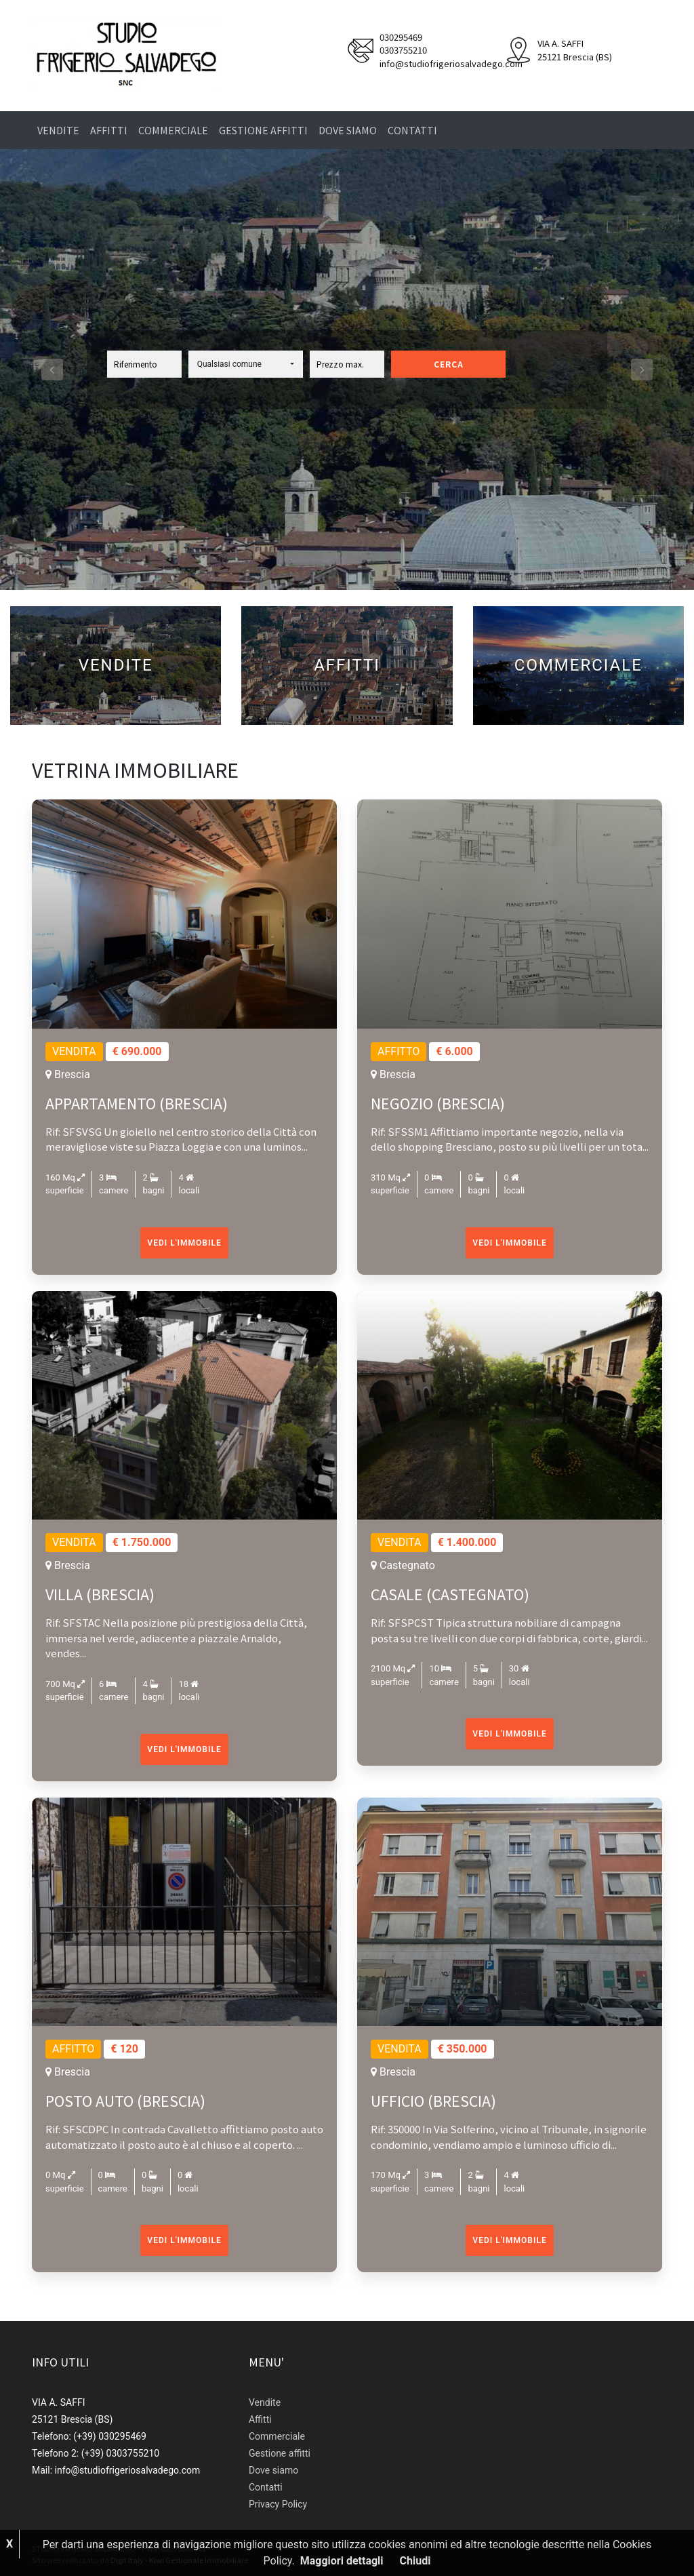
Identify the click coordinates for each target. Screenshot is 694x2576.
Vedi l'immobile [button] (184, 1243)
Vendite (58, 130)
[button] (246, 364)
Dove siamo (348, 130)
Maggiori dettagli (342, 2560)
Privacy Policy (278, 2504)
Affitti (108, 130)
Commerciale (173, 130)
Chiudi (415, 2560)
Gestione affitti (263, 130)
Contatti (412, 130)
